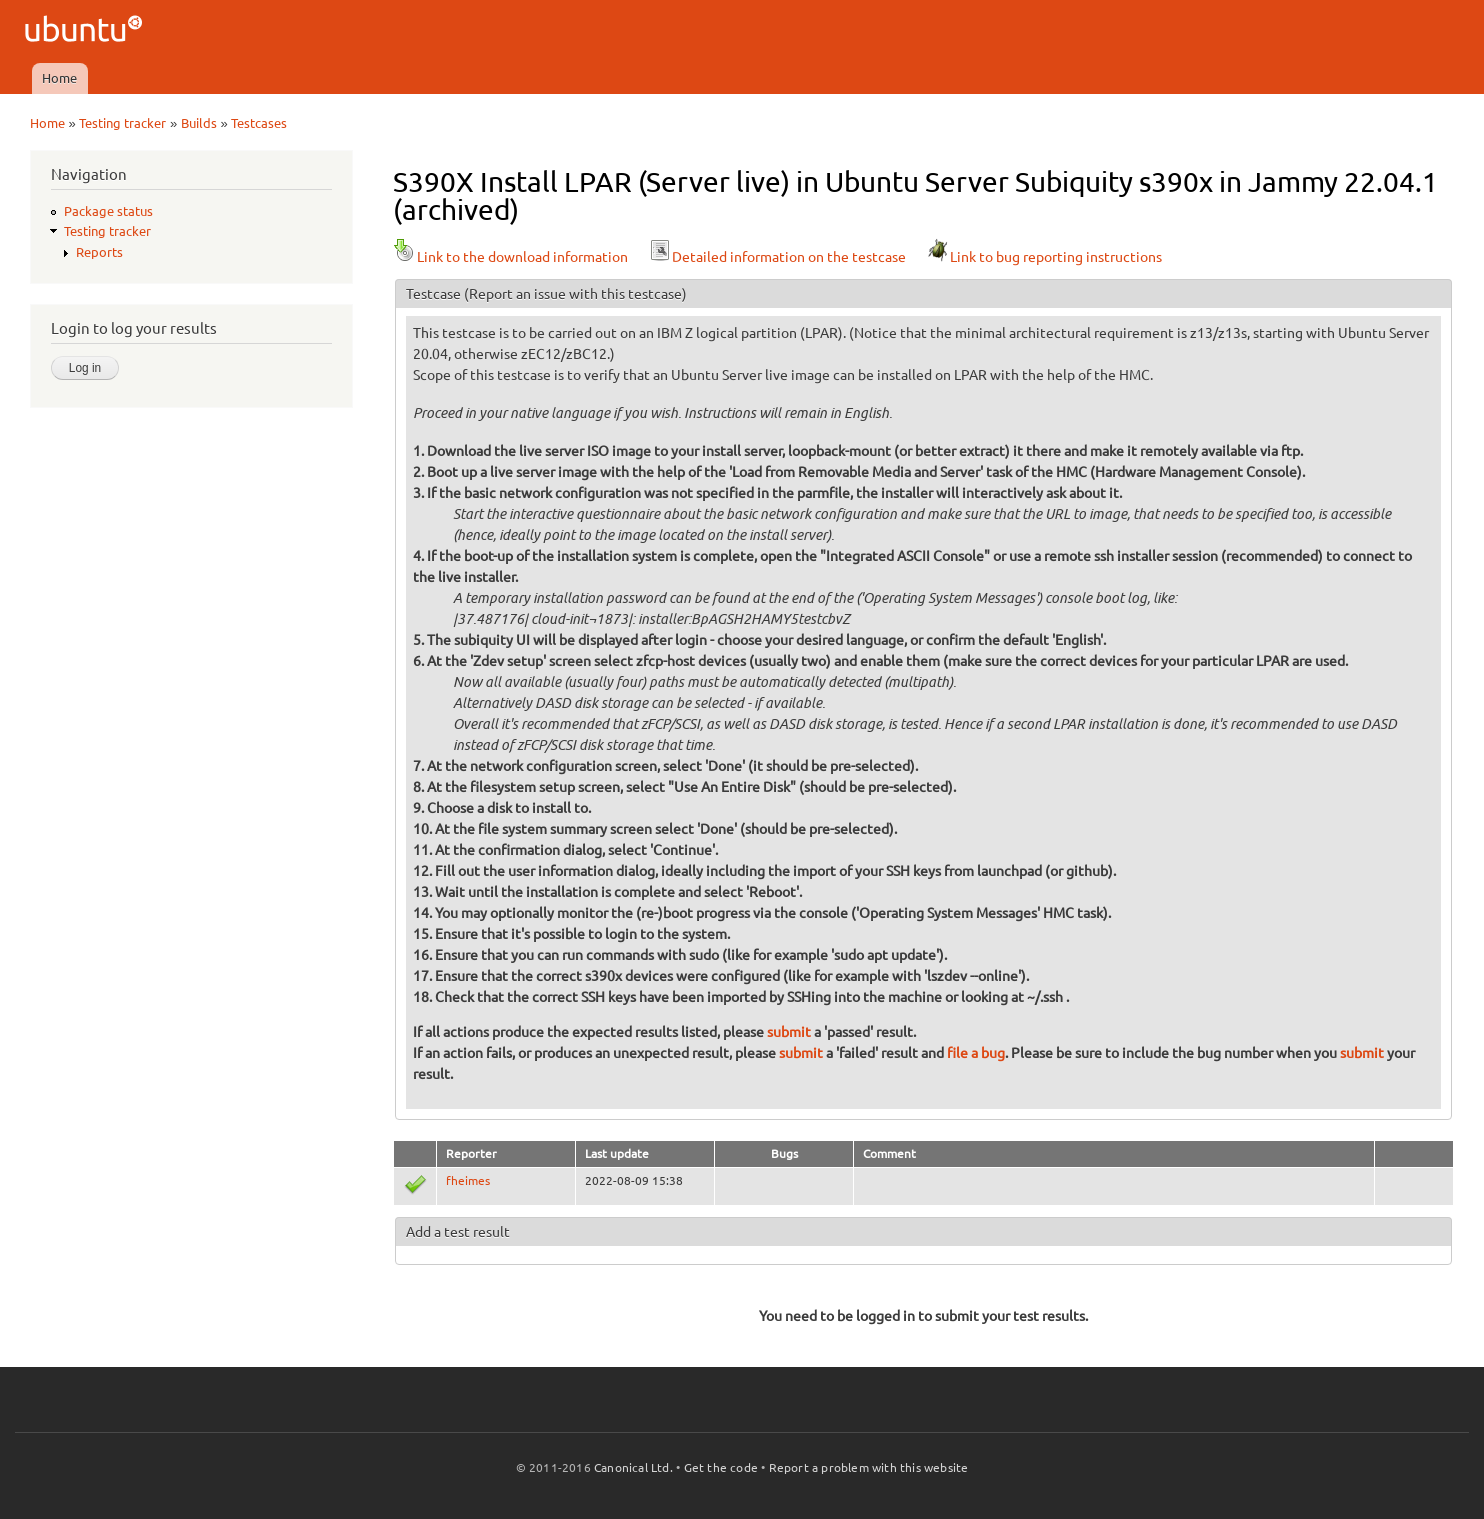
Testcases (259, 123)
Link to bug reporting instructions (1044, 257)
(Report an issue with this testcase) (575, 294)
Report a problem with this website (869, 1467)
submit (789, 1032)
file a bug (976, 1053)
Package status (108, 211)
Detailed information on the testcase (777, 257)
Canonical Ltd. (633, 1467)
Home (59, 78)
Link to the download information (510, 257)
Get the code (721, 1467)
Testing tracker (122, 123)
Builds (199, 123)
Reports (99, 252)
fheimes (468, 1180)
